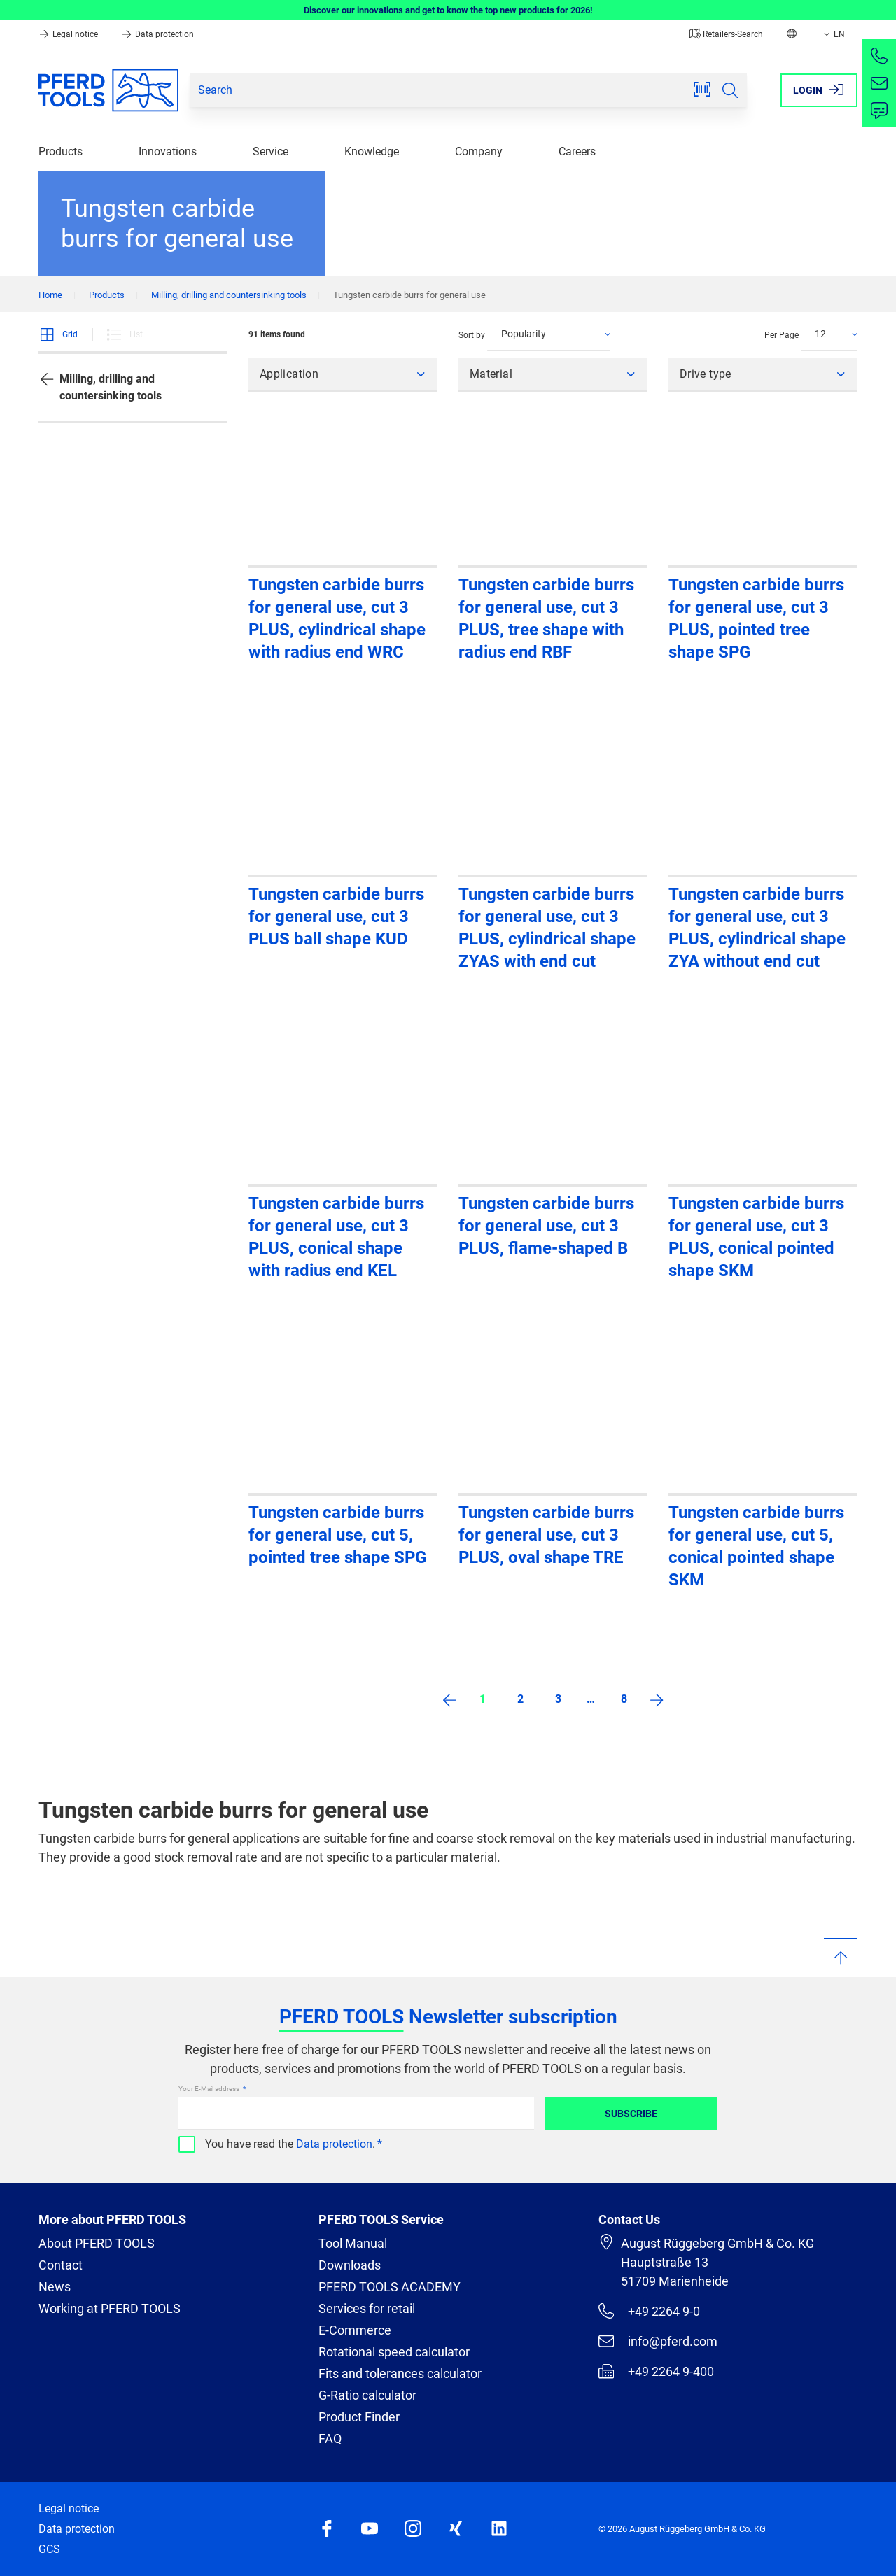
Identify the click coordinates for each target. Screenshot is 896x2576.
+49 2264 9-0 (649, 2311)
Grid (58, 334)
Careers (577, 151)
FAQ (330, 2438)
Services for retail (366, 2308)
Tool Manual (352, 2243)
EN (833, 34)
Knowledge (371, 151)
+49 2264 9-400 (656, 2371)
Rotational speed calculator (394, 2351)
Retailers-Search (726, 34)
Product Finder (359, 2416)
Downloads (349, 2265)
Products (60, 151)
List (124, 334)
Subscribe (631, 2113)
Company (479, 151)
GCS (49, 2549)
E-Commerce (354, 2330)
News (54, 2286)
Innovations (168, 151)
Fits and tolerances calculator (400, 2373)
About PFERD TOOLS (96, 2243)
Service (270, 151)
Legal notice (69, 34)
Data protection (157, 34)
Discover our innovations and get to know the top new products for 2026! (448, 10)
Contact (60, 2265)
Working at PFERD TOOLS (109, 2308)
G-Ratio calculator (367, 2395)
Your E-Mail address (209, 2089)
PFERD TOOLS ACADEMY (389, 2286)
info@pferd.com (658, 2341)
